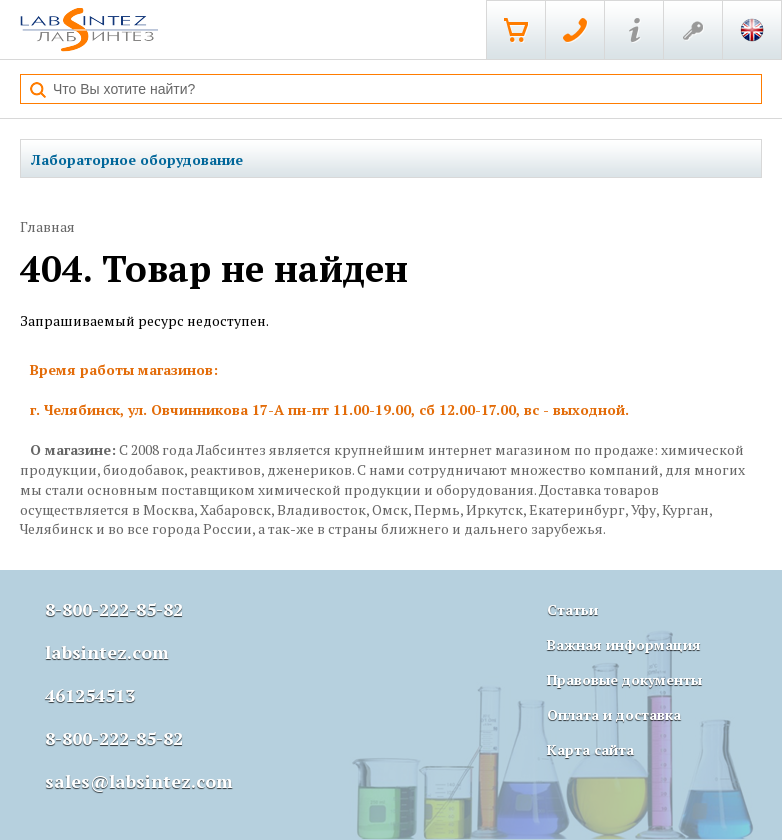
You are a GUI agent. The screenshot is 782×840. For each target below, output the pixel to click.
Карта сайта (590, 749)
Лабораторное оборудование (137, 159)
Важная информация (624, 644)
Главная (47, 226)
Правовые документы (624, 679)
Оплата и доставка (614, 714)
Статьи (572, 609)
